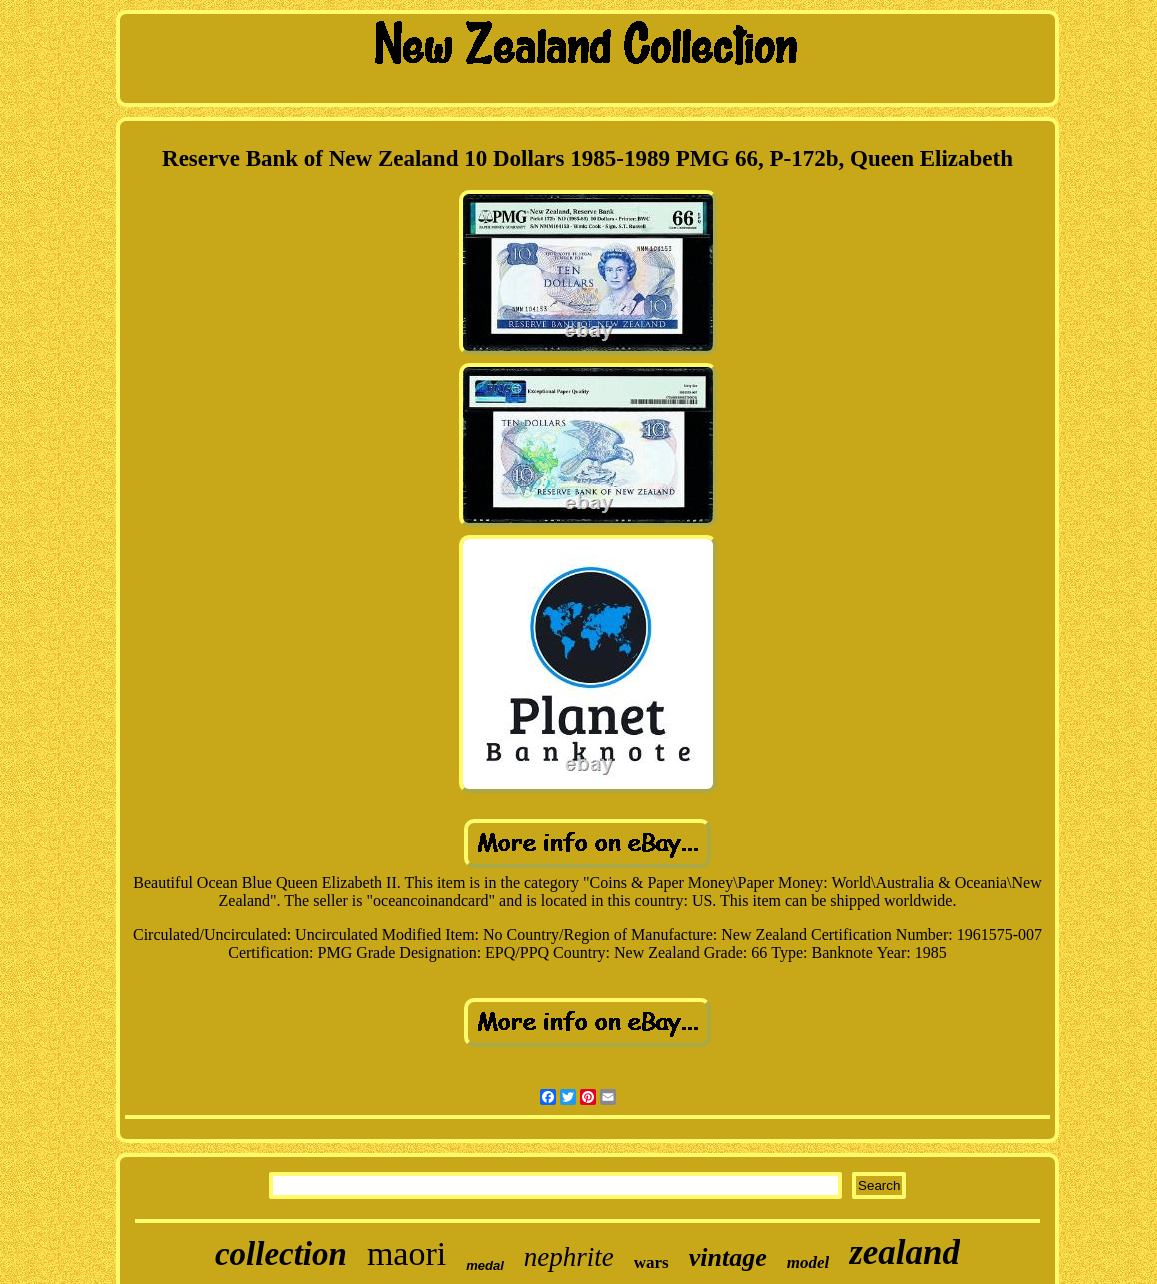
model (808, 1262)
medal (485, 1265)
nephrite (569, 1257)
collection (281, 1254)
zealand (904, 1252)
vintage (728, 1257)
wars (651, 1262)
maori (406, 1253)
